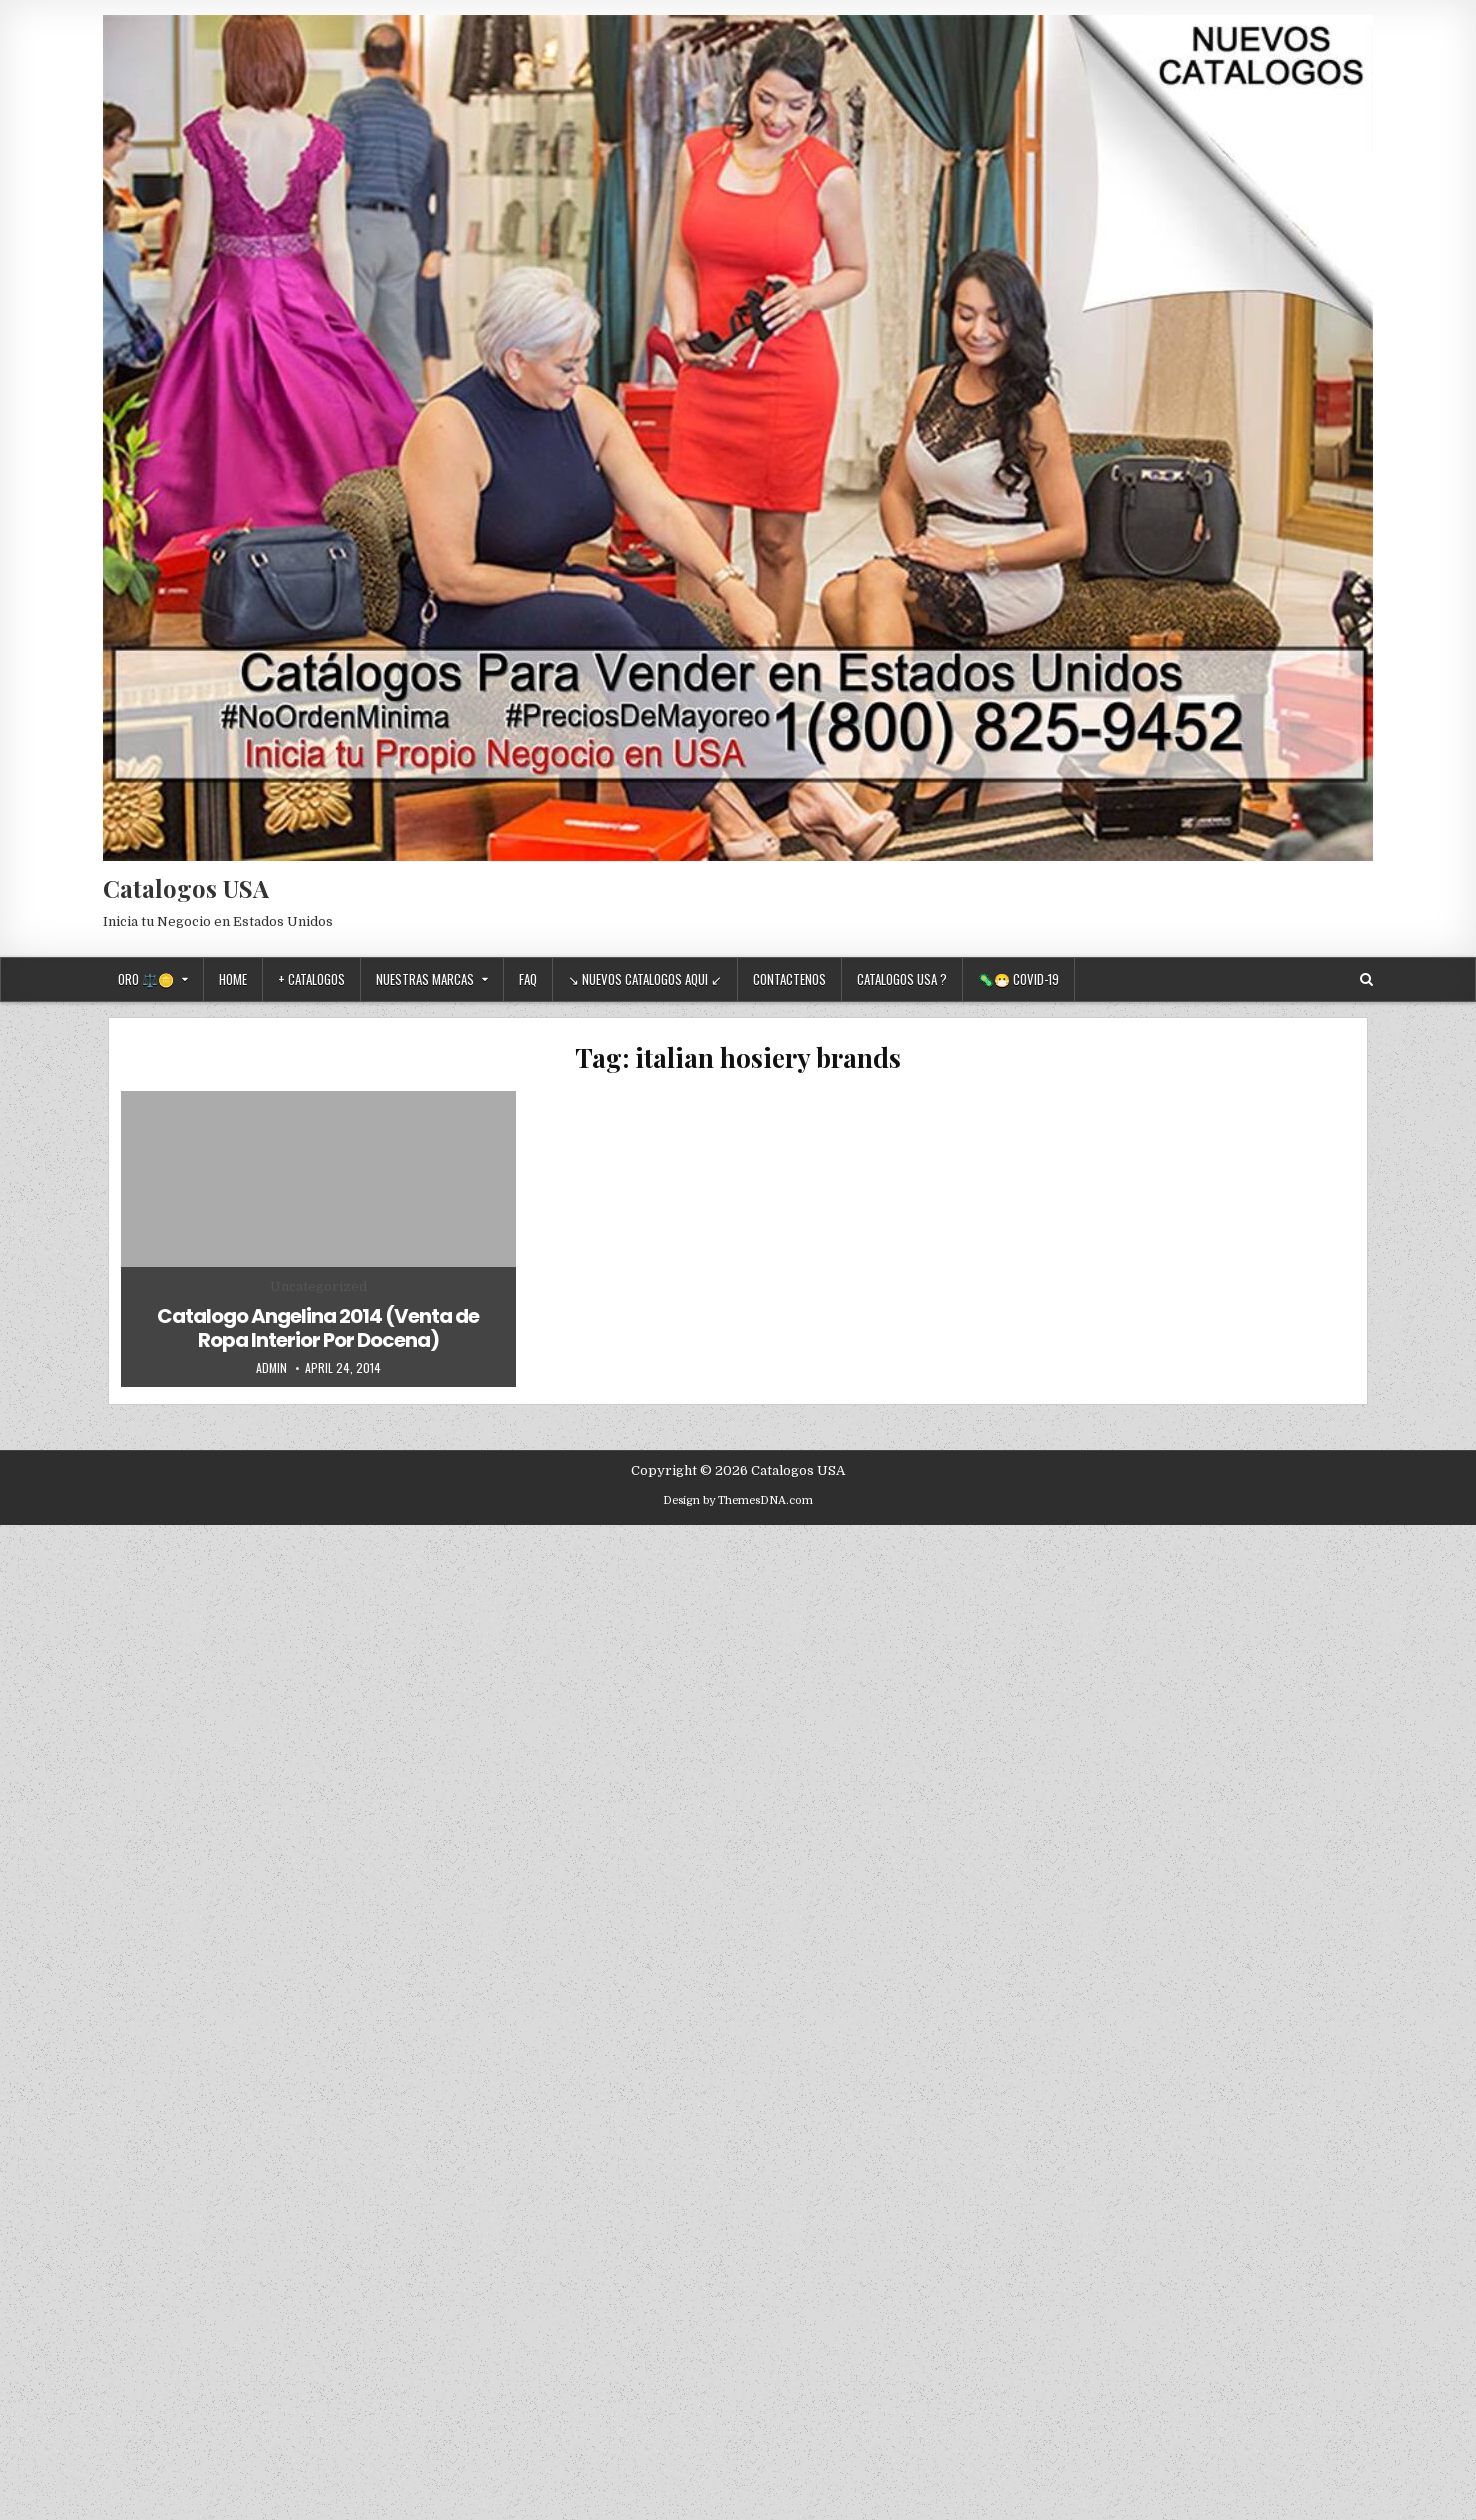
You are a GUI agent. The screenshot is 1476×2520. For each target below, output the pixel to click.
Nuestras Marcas (425, 979)
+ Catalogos (311, 979)
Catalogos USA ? (902, 979)
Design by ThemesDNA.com (738, 1500)
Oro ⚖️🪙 (146, 979)
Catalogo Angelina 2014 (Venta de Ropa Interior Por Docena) (318, 1328)
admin (271, 1368)
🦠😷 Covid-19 (1018, 979)
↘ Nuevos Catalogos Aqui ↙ (645, 979)
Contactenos (789, 979)
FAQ (528, 979)
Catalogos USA (186, 888)
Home (233, 979)
